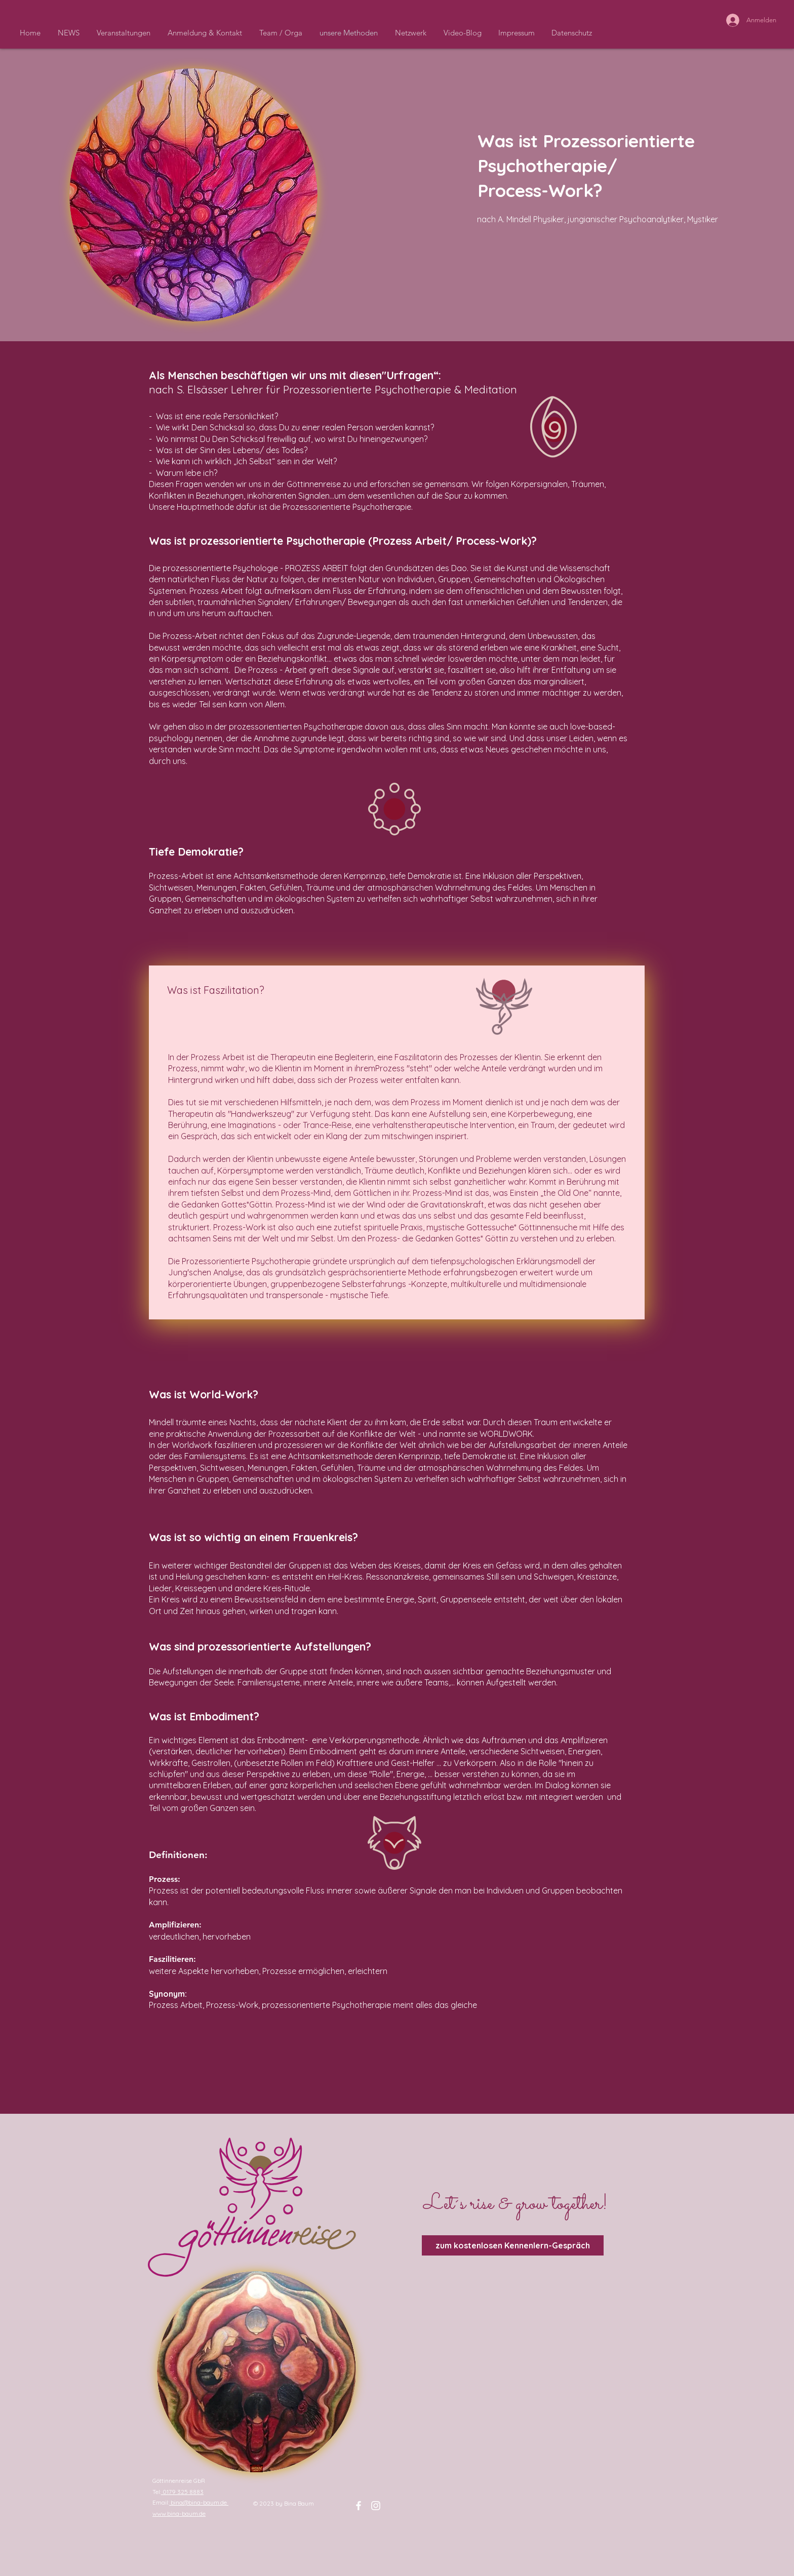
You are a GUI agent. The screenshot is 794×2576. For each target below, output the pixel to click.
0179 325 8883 (182, 2492)
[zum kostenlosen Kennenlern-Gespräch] (513, 2245)
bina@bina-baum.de (198, 2502)
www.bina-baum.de (179, 2513)
